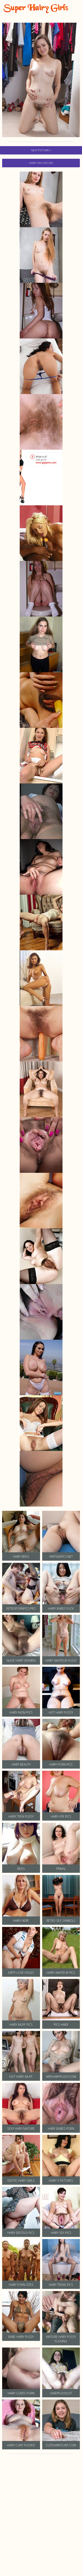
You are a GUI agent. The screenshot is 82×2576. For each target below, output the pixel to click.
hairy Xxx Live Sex (41, 163)
